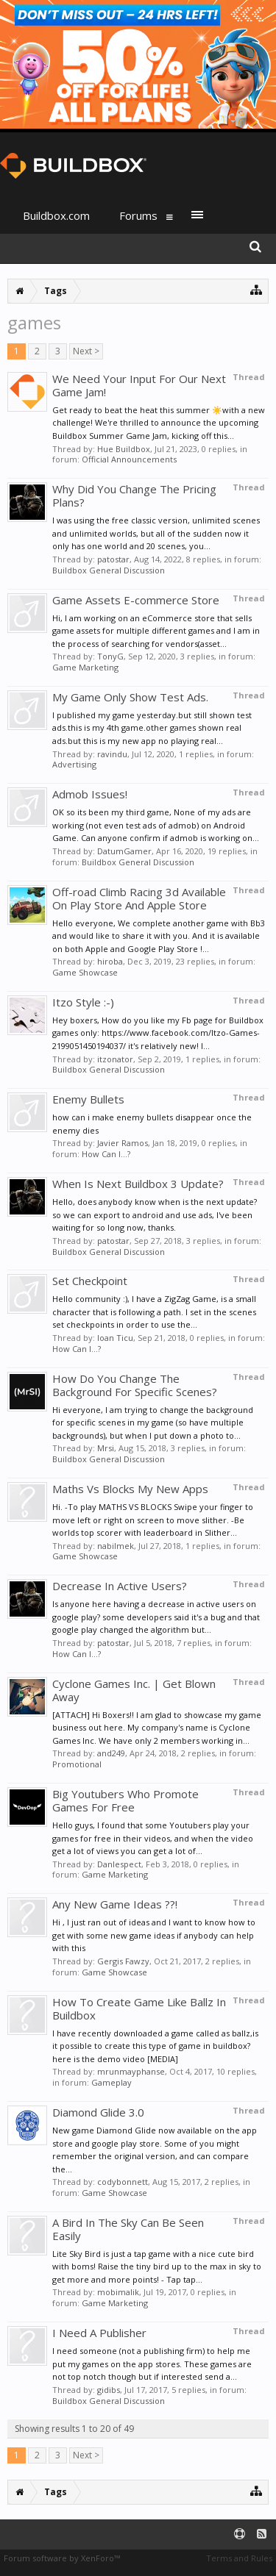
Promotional (77, 1764)
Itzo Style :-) (83, 1002)
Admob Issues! (89, 794)
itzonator (115, 1059)
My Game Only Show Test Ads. (130, 697)
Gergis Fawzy (123, 1961)
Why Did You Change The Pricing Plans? (134, 495)
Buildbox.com (56, 215)
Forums (138, 215)
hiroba (110, 961)
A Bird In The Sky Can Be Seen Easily (128, 2229)
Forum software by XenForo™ (62, 2558)
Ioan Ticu (115, 1337)
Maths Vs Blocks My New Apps (130, 1488)
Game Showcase (85, 972)
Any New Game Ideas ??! (114, 1904)
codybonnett (122, 2181)
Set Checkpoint (89, 1280)
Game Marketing (85, 667)
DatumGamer (124, 850)
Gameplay (111, 2082)
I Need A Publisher (99, 2332)
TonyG (110, 656)
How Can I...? (106, 1153)
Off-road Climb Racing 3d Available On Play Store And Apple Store (139, 898)
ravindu (112, 753)
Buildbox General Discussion (108, 570)
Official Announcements (129, 459)
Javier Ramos (122, 1142)
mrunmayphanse (131, 2071)
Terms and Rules (239, 2558)
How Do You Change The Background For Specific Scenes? (134, 1385)
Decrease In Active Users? (119, 1585)
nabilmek (115, 1545)
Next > (86, 351)
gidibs (108, 2389)
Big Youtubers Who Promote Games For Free (125, 1800)
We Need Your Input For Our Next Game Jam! (139, 385)
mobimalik (118, 2291)
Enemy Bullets (88, 1099)
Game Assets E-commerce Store (135, 600)
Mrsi (105, 1447)
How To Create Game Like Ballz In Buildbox (139, 2008)
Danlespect (119, 1864)
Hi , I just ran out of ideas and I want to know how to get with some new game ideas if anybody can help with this (153, 1935)
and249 (111, 1753)
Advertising (74, 764)
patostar (113, 559)
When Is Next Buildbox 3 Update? (138, 1183)
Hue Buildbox (123, 448)
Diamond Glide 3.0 (98, 2112)
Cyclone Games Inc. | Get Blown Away (134, 1690)
